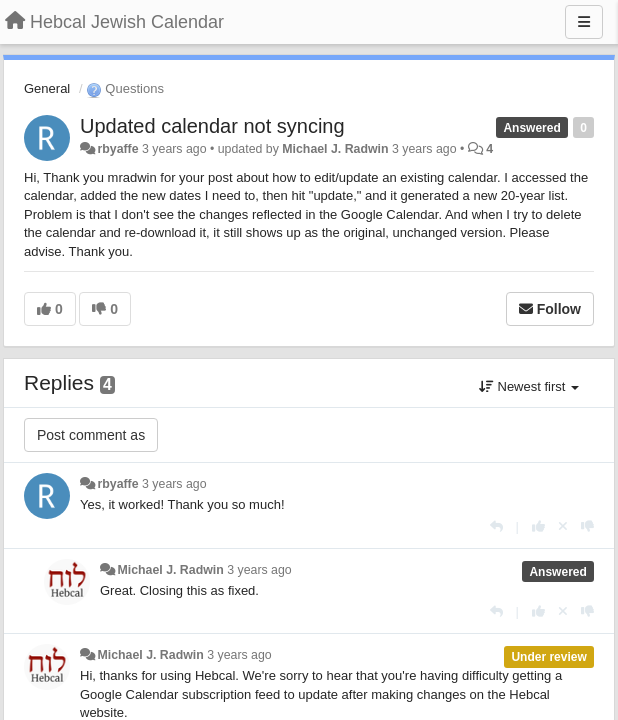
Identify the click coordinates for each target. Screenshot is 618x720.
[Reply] (496, 526)
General (47, 88)
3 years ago (174, 484)
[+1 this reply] (538, 526)
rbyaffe (117, 149)
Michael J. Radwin (335, 149)
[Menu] (584, 22)
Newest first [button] (529, 386)
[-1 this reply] (587, 526)
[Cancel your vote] (563, 526)
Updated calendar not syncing (212, 126)
